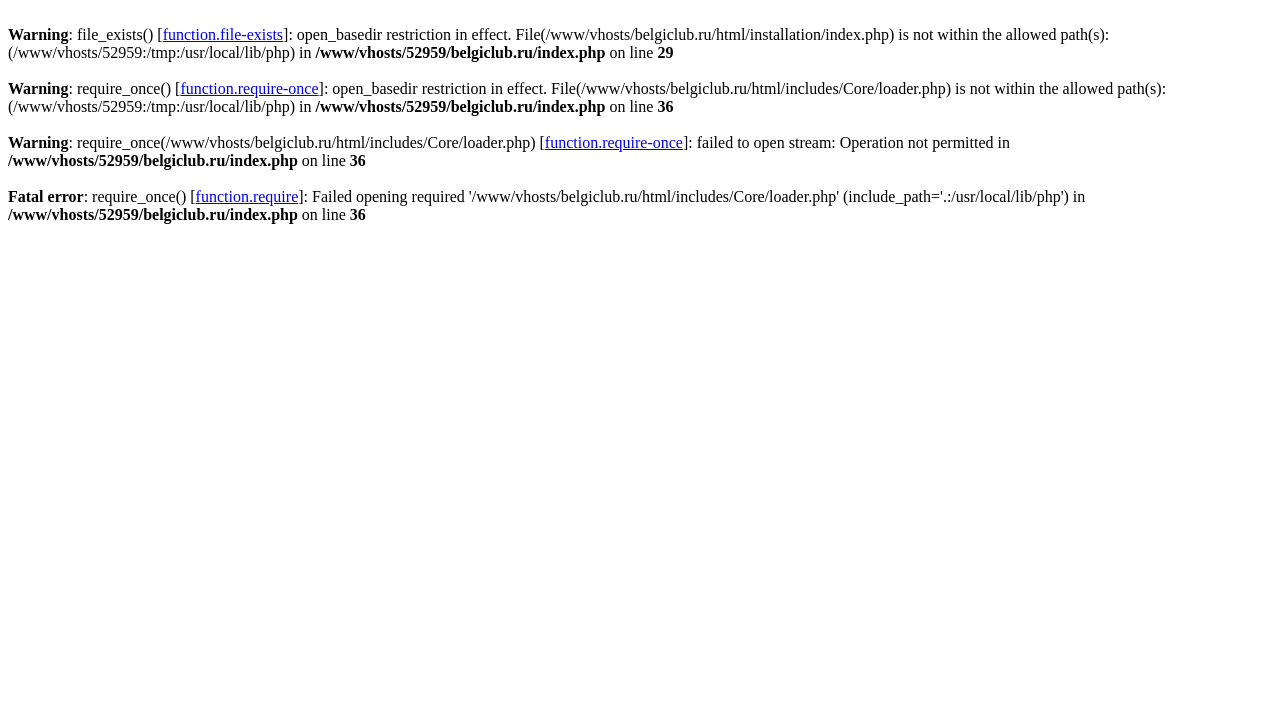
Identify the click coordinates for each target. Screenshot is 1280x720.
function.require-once (249, 88)
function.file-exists (223, 34)
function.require (247, 196)
